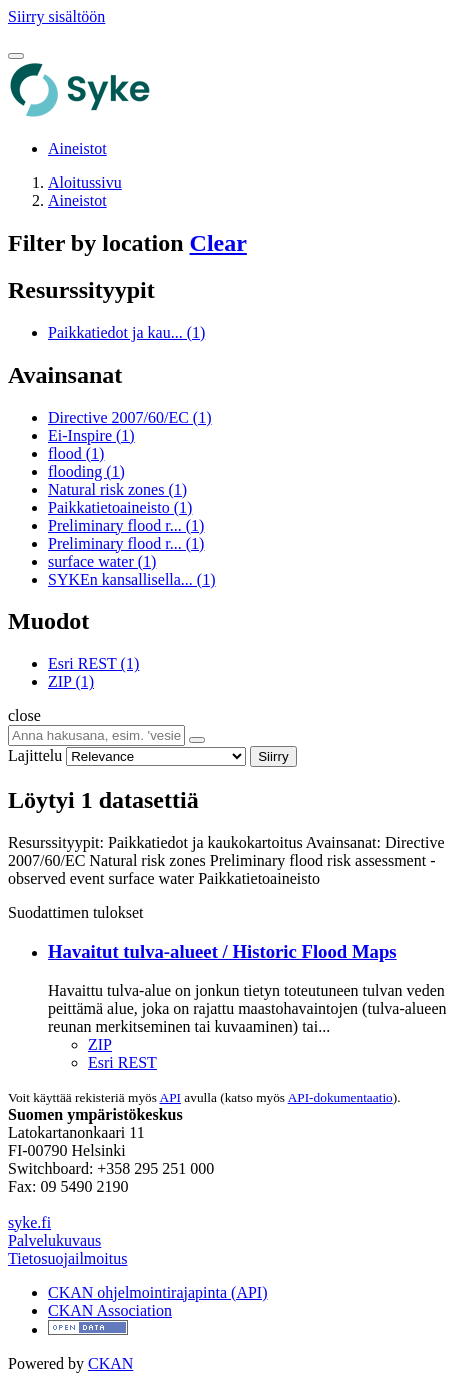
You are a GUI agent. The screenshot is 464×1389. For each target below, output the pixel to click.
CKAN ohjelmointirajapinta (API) (158, 1292)
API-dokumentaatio (340, 1097)
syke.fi (29, 1222)
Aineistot (77, 148)
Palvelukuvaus (54, 1240)
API (170, 1097)
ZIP (100, 1044)
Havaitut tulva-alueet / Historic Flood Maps (222, 951)
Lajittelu (35, 755)
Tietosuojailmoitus (67, 1258)
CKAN (110, 1363)
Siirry (273, 756)
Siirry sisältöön (56, 16)
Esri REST (122, 1062)
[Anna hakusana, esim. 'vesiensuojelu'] (96, 735)
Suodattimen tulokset (76, 912)
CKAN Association (110, 1310)
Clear (218, 243)
